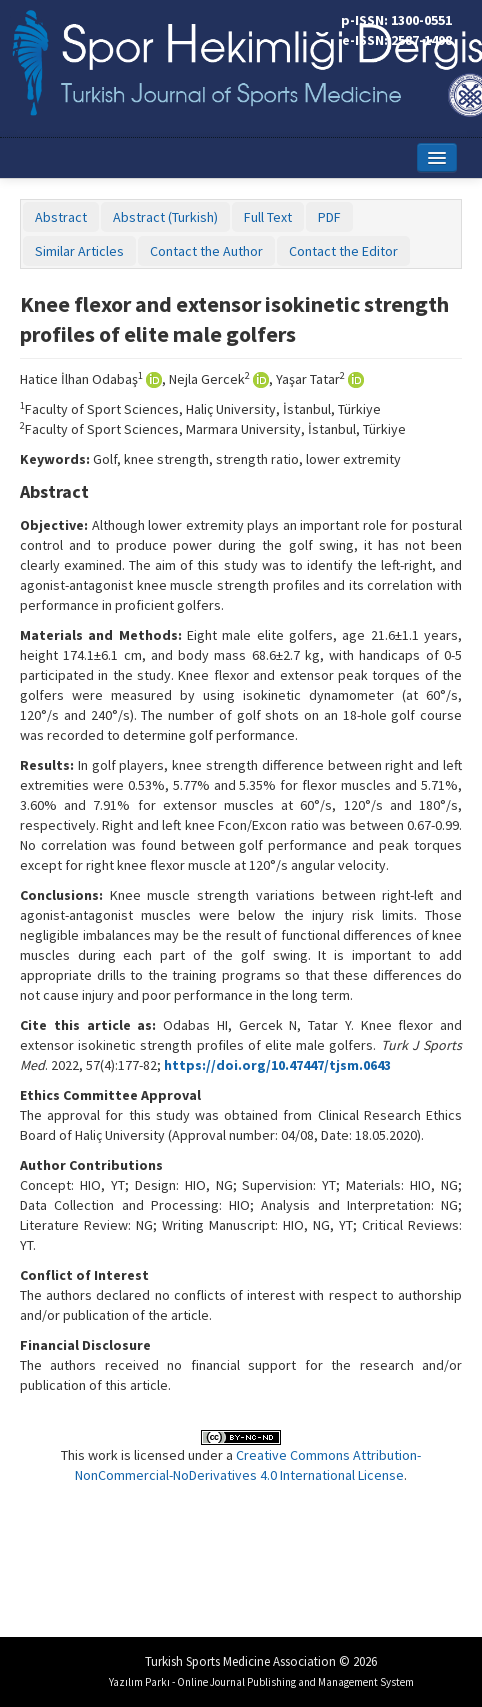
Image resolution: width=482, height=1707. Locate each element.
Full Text (268, 217)
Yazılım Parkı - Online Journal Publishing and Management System (261, 1682)
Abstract (61, 217)
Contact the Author (206, 251)
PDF (329, 217)
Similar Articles (79, 251)
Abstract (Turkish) (165, 217)
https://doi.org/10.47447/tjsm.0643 (277, 1065)
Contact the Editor (343, 251)
